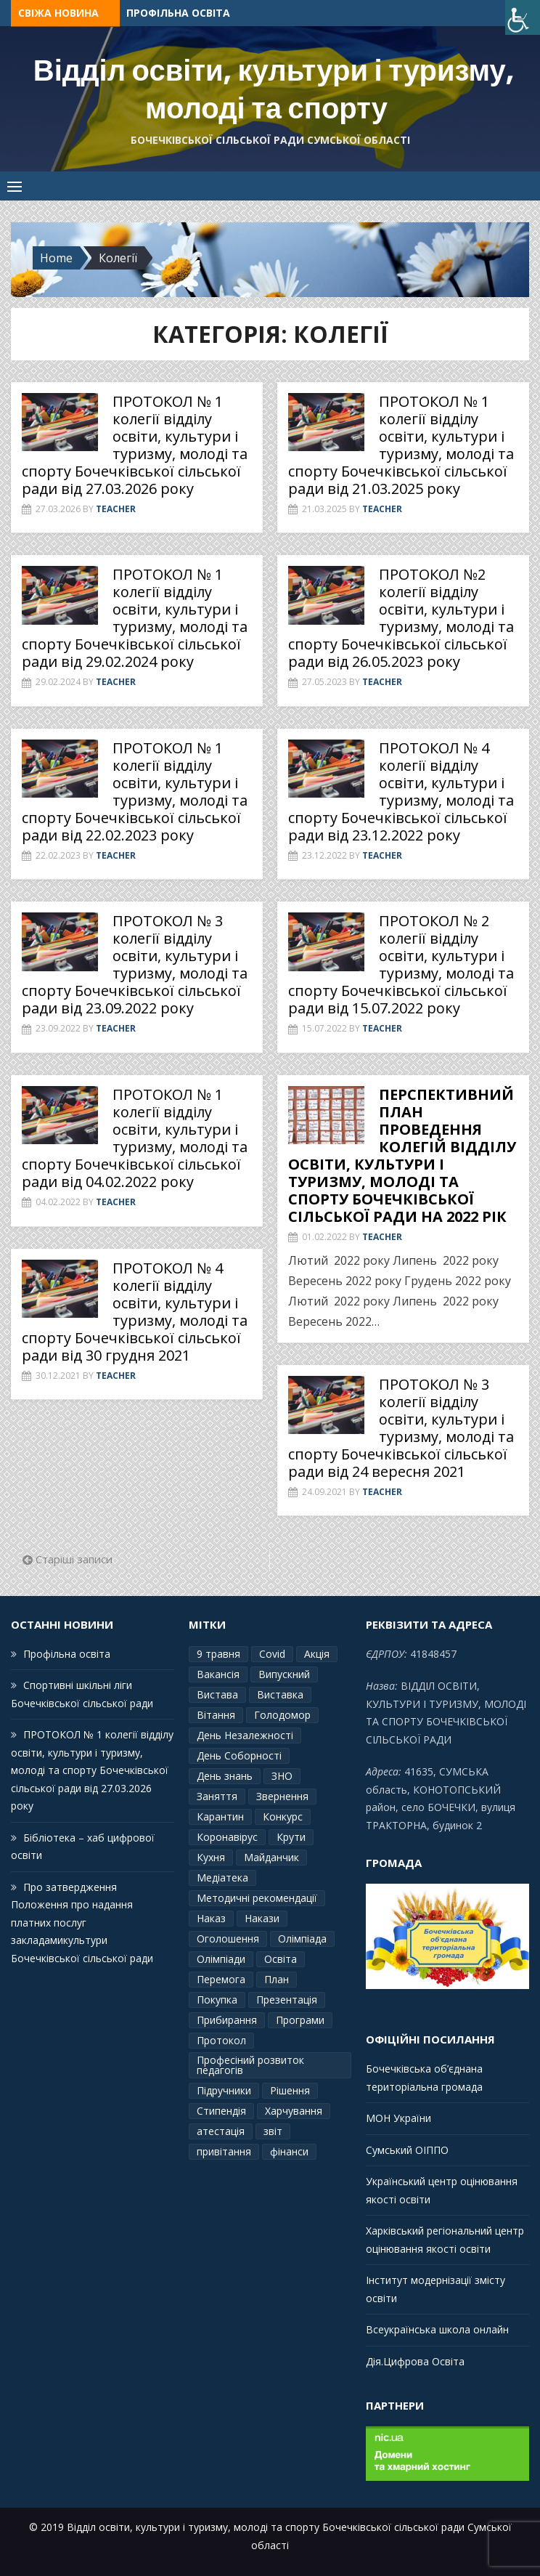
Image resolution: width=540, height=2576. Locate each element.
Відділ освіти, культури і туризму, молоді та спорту (273, 89)
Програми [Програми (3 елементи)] (300, 2020)
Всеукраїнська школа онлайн (437, 2329)
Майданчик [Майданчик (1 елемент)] (271, 1857)
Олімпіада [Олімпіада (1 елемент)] (302, 1938)
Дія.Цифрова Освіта (415, 2361)
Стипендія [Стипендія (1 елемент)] (221, 2111)
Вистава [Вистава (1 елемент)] (217, 1694)
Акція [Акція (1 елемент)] (317, 1654)
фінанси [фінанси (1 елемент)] (289, 2151)
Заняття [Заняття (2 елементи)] (217, 1796)
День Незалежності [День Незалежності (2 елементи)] (245, 1735)
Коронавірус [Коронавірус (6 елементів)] (227, 1837)
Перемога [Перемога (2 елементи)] (221, 1979)
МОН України (398, 2118)
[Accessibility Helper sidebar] (522, 17)
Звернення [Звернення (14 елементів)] (282, 1796)
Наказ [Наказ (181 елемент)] (211, 1918)
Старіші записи (74, 1559)
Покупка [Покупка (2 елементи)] (217, 1999)
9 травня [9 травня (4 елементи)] (218, 1654)
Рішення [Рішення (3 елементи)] (290, 2090)
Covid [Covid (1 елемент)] (272, 1654)
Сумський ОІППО (407, 2150)
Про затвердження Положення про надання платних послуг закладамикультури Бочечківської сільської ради (82, 1922)
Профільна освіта (178, 13)
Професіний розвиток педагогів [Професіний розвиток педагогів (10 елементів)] (250, 2065)
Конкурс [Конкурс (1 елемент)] (283, 1816)
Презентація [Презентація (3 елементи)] (286, 1999)
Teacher (116, 509)
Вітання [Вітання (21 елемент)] (216, 1715)
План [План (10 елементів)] (276, 1979)
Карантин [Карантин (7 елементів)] (220, 1816)
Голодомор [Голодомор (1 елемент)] (282, 1715)
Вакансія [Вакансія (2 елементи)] (218, 1674)
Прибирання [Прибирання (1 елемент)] (227, 2020)
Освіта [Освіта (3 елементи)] (280, 1959)
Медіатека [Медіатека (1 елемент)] (222, 1877)
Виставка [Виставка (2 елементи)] (280, 1694)
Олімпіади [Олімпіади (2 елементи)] (221, 1959)
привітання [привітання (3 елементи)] (224, 2151)
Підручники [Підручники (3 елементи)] (224, 2090)
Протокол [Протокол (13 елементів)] (221, 2040)
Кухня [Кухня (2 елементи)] (211, 1857)
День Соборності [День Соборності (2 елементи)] (239, 1755)
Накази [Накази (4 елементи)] (262, 1918)
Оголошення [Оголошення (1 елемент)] (228, 1938)
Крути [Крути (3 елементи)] (291, 1837)
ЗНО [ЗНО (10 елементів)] (281, 1776)
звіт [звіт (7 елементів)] (272, 2131)
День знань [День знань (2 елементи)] (225, 1776)
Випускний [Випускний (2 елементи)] (284, 1674)
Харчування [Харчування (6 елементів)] (293, 2111)
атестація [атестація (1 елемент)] (221, 2131)
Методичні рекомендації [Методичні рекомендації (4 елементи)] (257, 1898)
